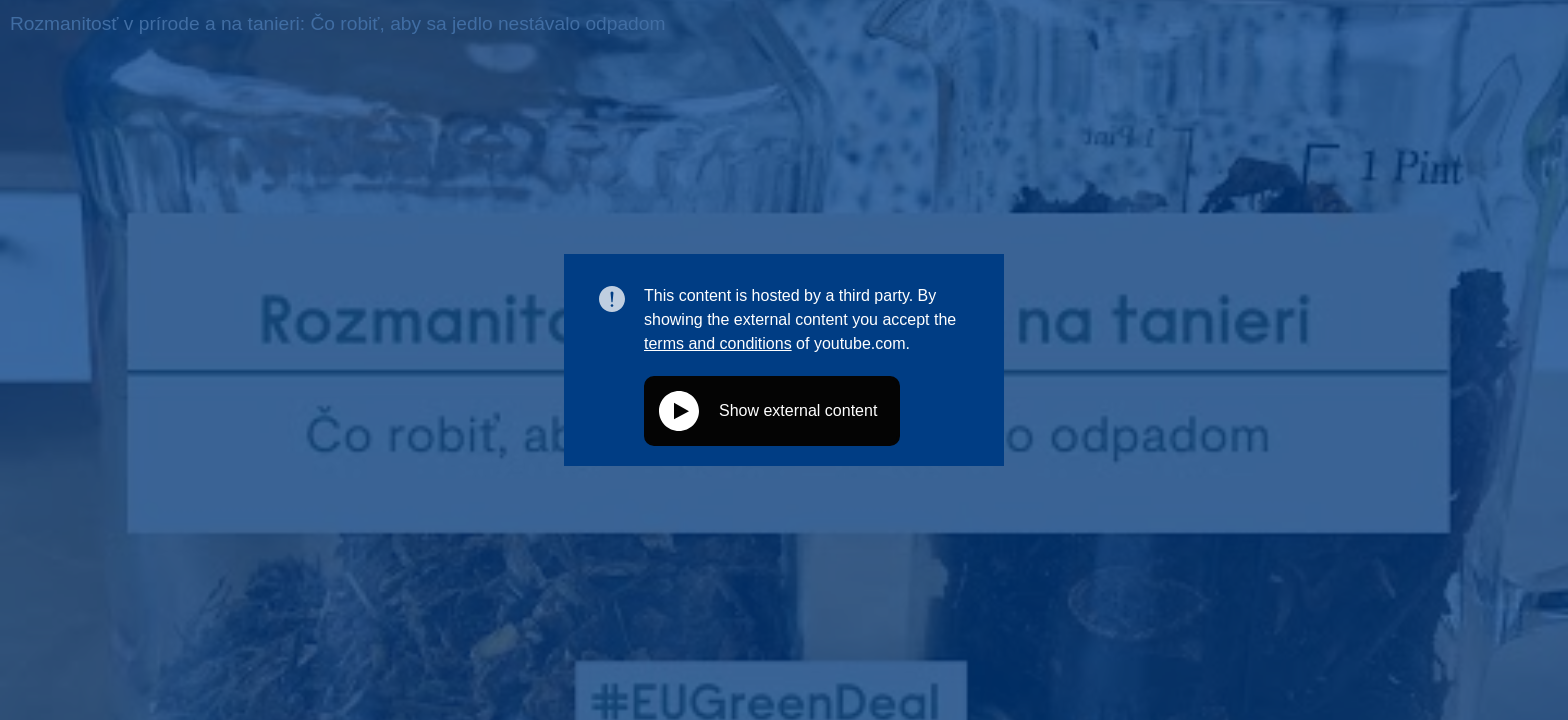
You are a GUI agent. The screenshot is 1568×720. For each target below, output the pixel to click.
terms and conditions (718, 343)
